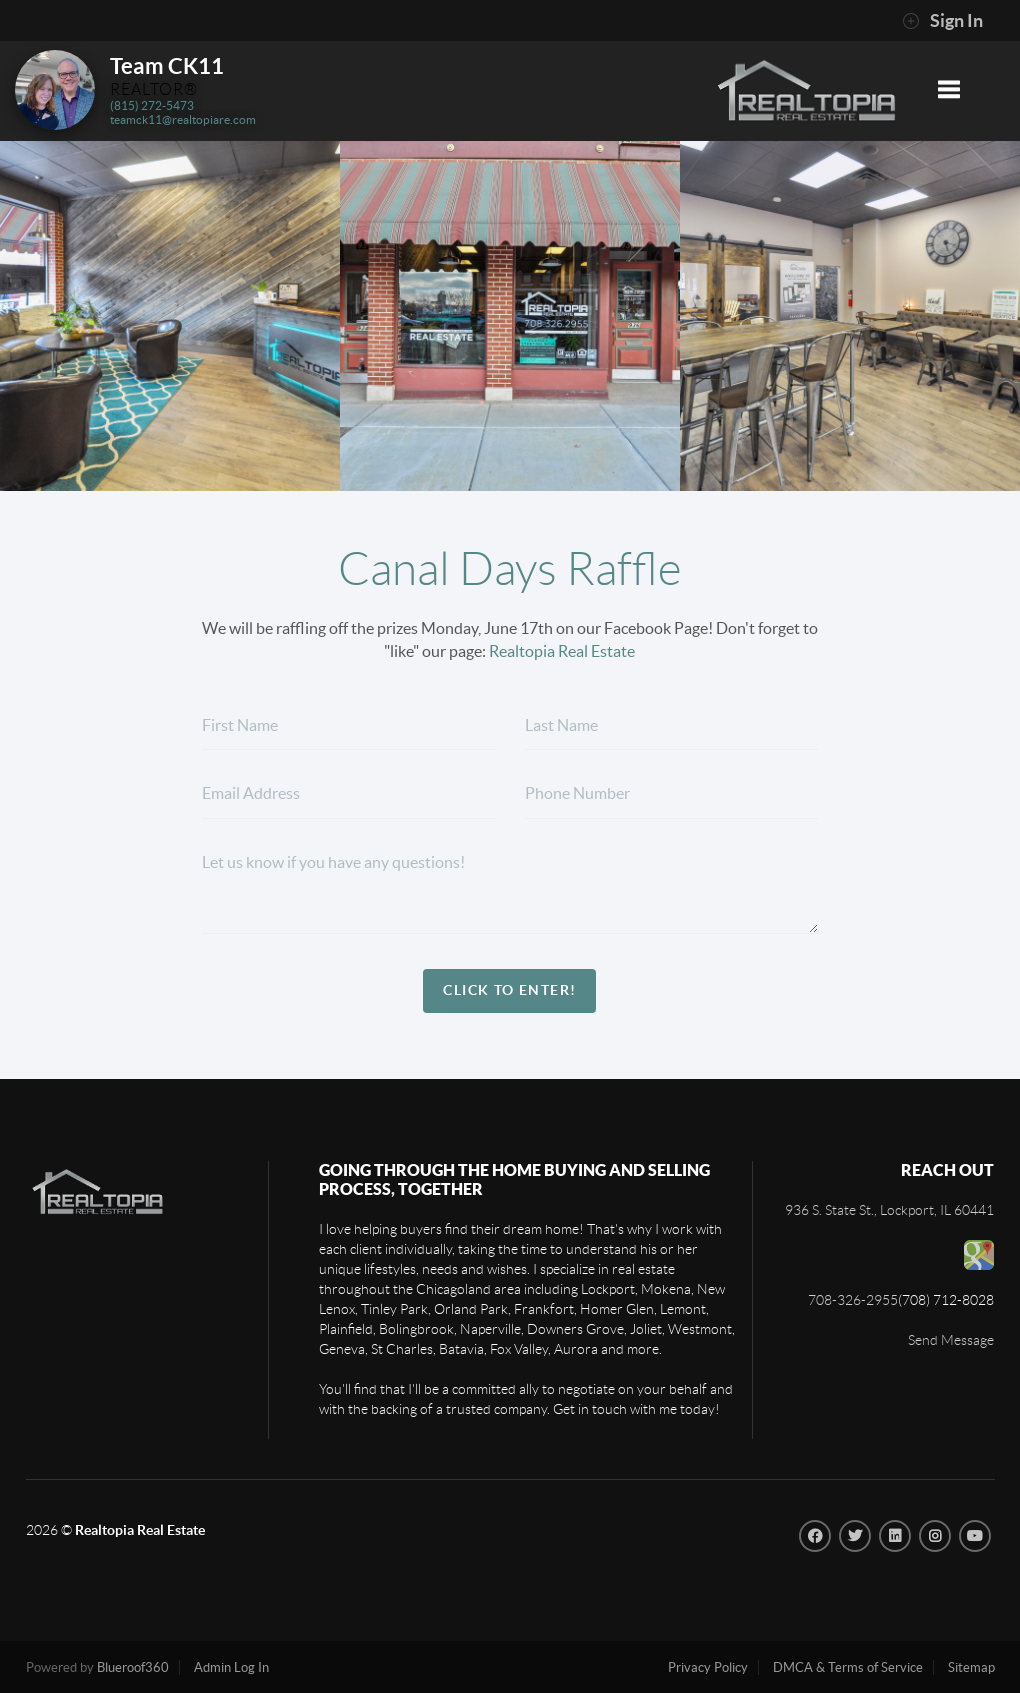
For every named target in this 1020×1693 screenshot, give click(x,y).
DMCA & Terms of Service (848, 1667)
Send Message (951, 1340)
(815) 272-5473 (152, 105)
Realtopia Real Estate (562, 651)
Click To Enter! (509, 990)
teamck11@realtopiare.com (183, 119)
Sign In (942, 21)
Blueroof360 (133, 1667)
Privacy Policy (708, 1667)
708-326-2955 (853, 1300)
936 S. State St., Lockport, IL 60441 (889, 1210)
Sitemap (971, 1667)
